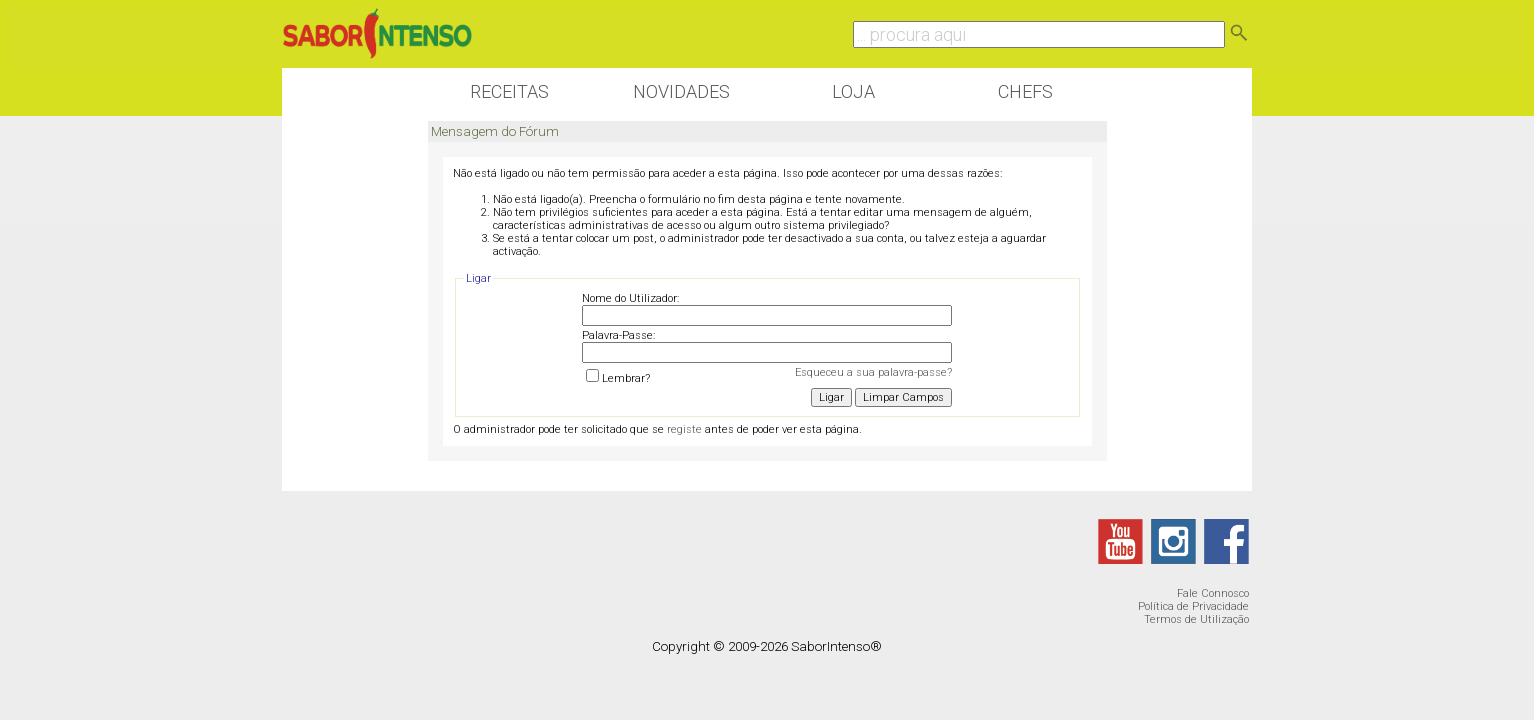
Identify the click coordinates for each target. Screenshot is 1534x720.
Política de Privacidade (1193, 606)
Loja (853, 91)
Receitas (509, 91)
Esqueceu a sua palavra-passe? (873, 372)
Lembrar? (618, 378)
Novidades (681, 91)
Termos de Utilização (1196, 619)
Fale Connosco (1213, 593)
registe (684, 429)
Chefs (1025, 91)
